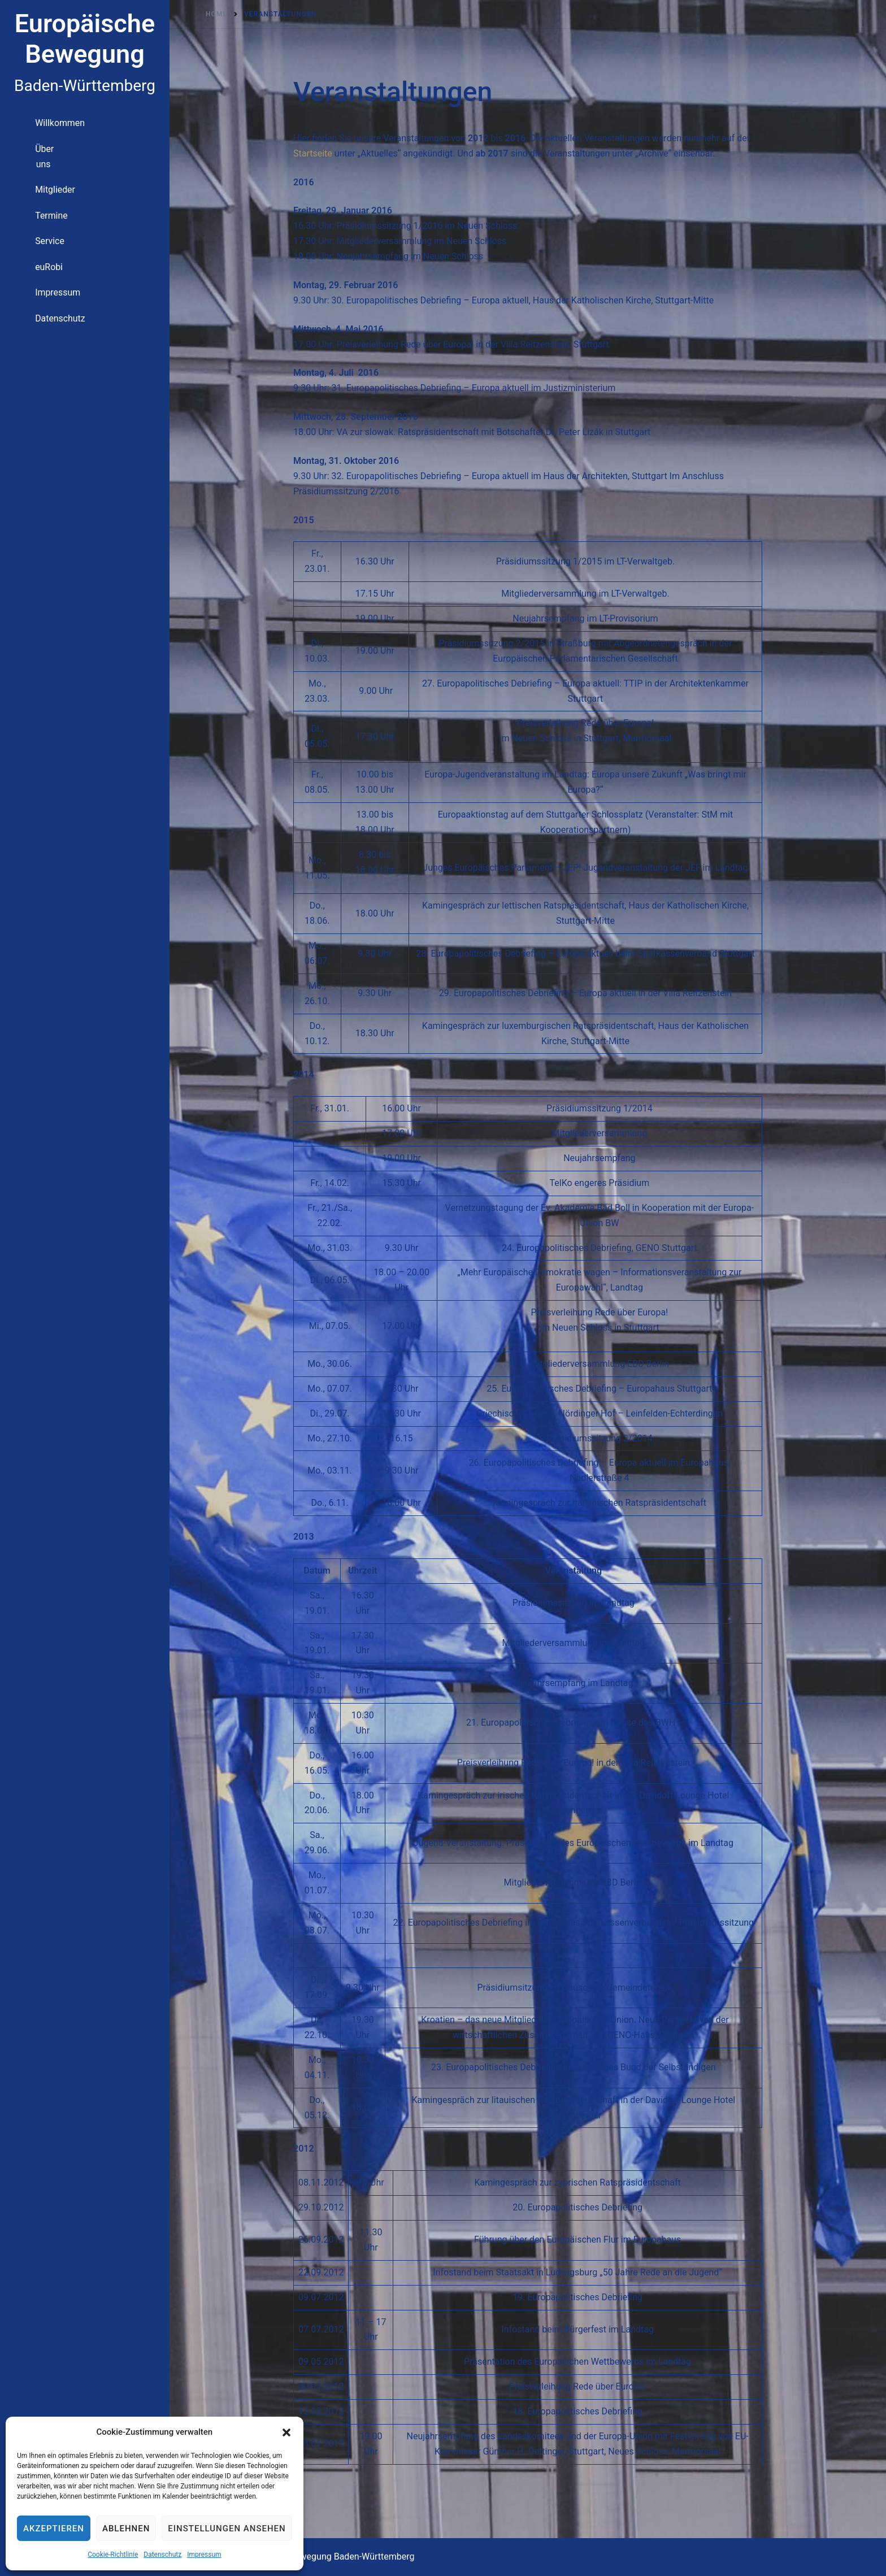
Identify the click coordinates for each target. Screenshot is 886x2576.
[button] (286, 2432)
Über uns (27, 163)
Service (24, 237)
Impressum (204, 2554)
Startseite (312, 153)
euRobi (23, 262)
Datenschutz (162, 2554)
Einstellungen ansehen (226, 2528)
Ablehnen (126, 2528)
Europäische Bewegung (85, 38)
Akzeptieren (53, 2528)
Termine (25, 213)
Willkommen (33, 139)
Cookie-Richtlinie (113, 2554)
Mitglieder (29, 188)
